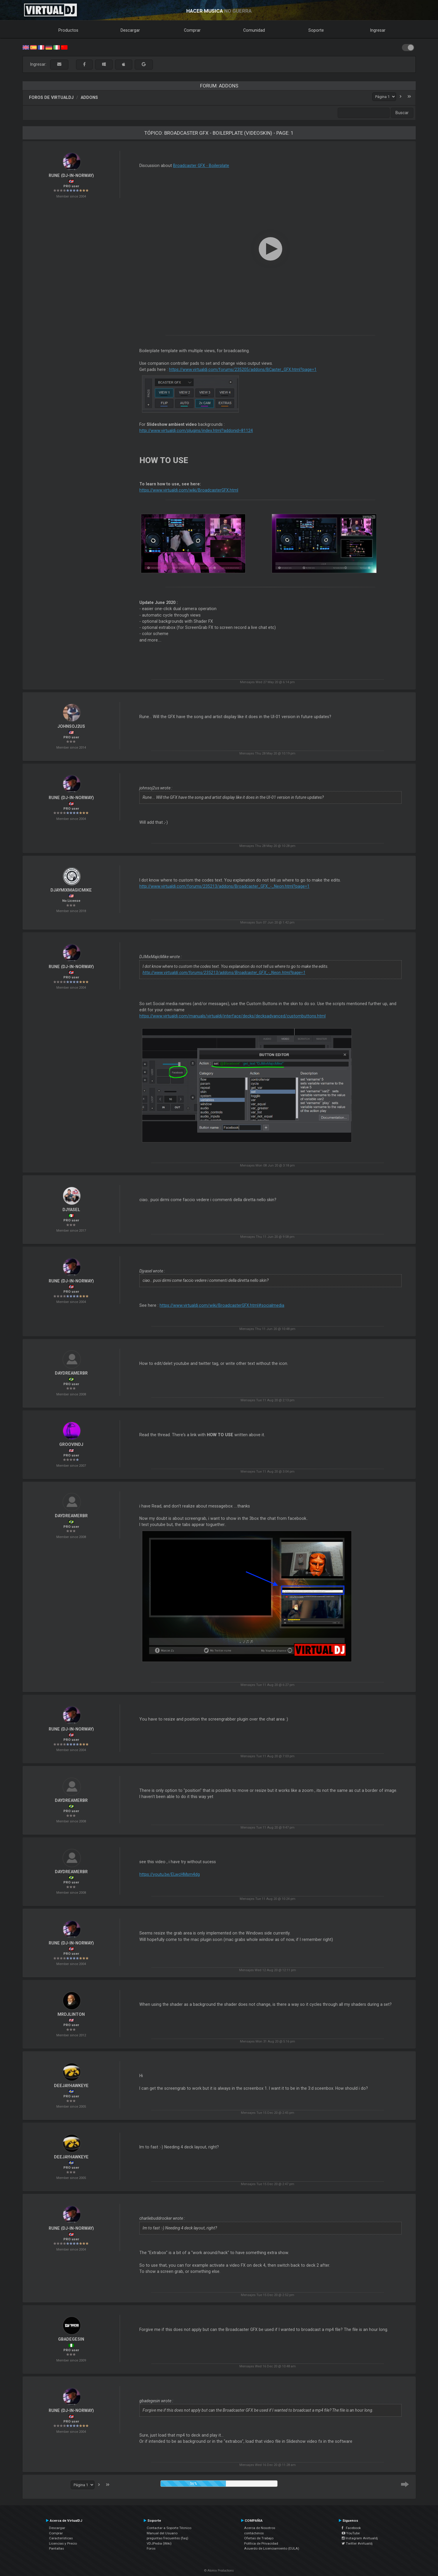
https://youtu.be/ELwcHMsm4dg (169, 1874)
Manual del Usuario (162, 2533)
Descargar (130, 30)
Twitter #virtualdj (357, 2543)
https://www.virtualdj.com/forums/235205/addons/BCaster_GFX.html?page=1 (243, 369)
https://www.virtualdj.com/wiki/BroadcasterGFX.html (188, 490)
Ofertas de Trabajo (258, 2538)
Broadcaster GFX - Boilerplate (201, 165)
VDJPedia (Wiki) (159, 2543)
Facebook (351, 2528)
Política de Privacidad (261, 2543)
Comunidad (254, 30)
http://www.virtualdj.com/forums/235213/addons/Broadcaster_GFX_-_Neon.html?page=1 (224, 886)
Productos (68, 30)
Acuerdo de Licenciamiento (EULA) (271, 2548)
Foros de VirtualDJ (51, 97)
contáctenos (254, 2533)
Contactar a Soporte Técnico (169, 2528)
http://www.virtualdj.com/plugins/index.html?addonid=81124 (196, 430)
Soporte (316, 30)
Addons (89, 97)
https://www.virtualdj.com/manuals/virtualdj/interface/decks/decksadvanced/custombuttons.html (232, 1016)
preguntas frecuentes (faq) (167, 2538)
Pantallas (56, 2548)
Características (61, 2538)
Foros (151, 2548)
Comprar (192, 30)
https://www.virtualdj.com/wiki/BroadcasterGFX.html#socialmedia (222, 1305)
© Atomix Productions (219, 2570)
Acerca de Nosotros (259, 2528)
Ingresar (377, 30)
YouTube (351, 2533)
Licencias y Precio (63, 2543)
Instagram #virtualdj (360, 2538)
